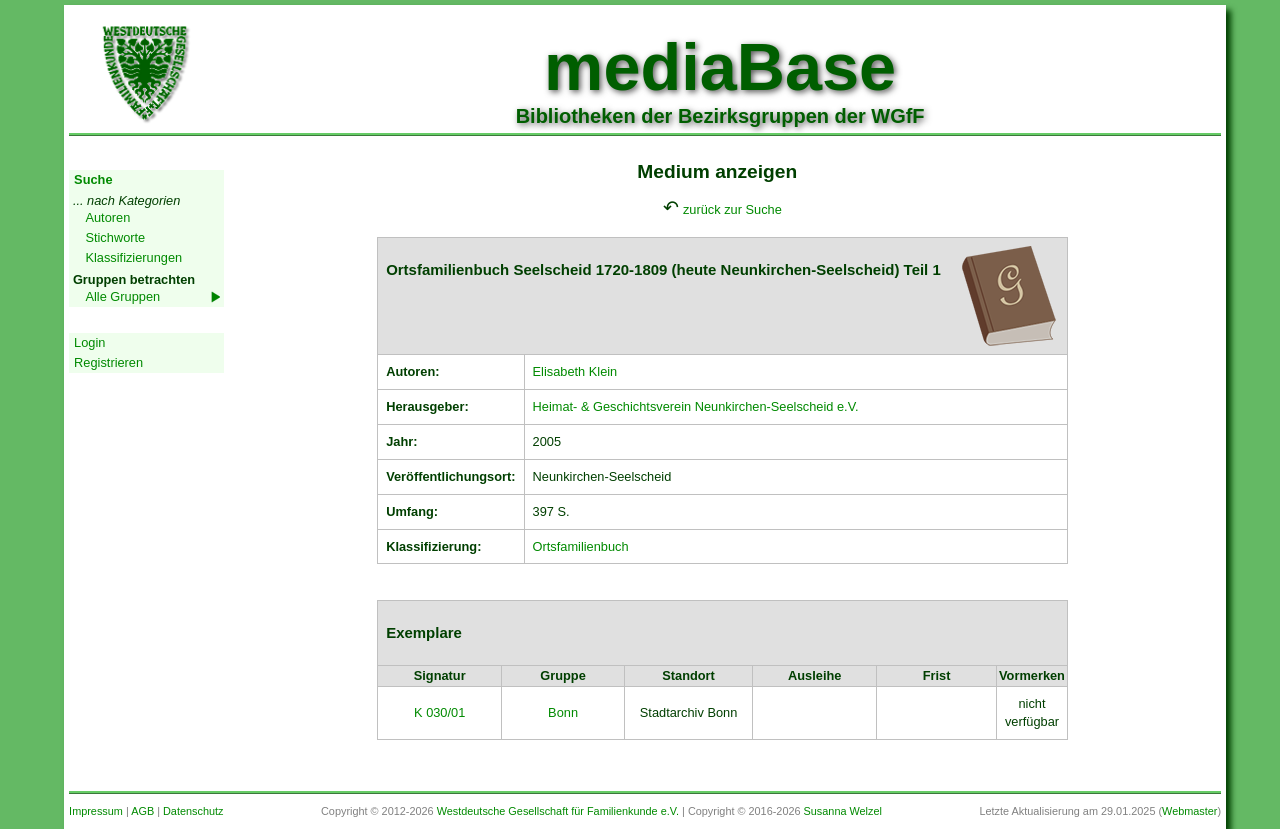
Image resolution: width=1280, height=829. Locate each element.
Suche (93, 179)
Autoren (107, 217)
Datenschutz (193, 811)
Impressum (96, 811)
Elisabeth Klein (575, 371)
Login (89, 342)
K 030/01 (439, 712)
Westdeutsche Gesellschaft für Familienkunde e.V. (558, 811)
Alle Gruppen (122, 296)
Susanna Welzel (843, 811)
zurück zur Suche (732, 209)
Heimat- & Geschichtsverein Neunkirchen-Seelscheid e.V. (696, 406)
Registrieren (108, 362)
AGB (142, 811)
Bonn (563, 712)
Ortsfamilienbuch (581, 546)
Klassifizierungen (133, 257)
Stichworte (115, 237)
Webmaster (1189, 811)
